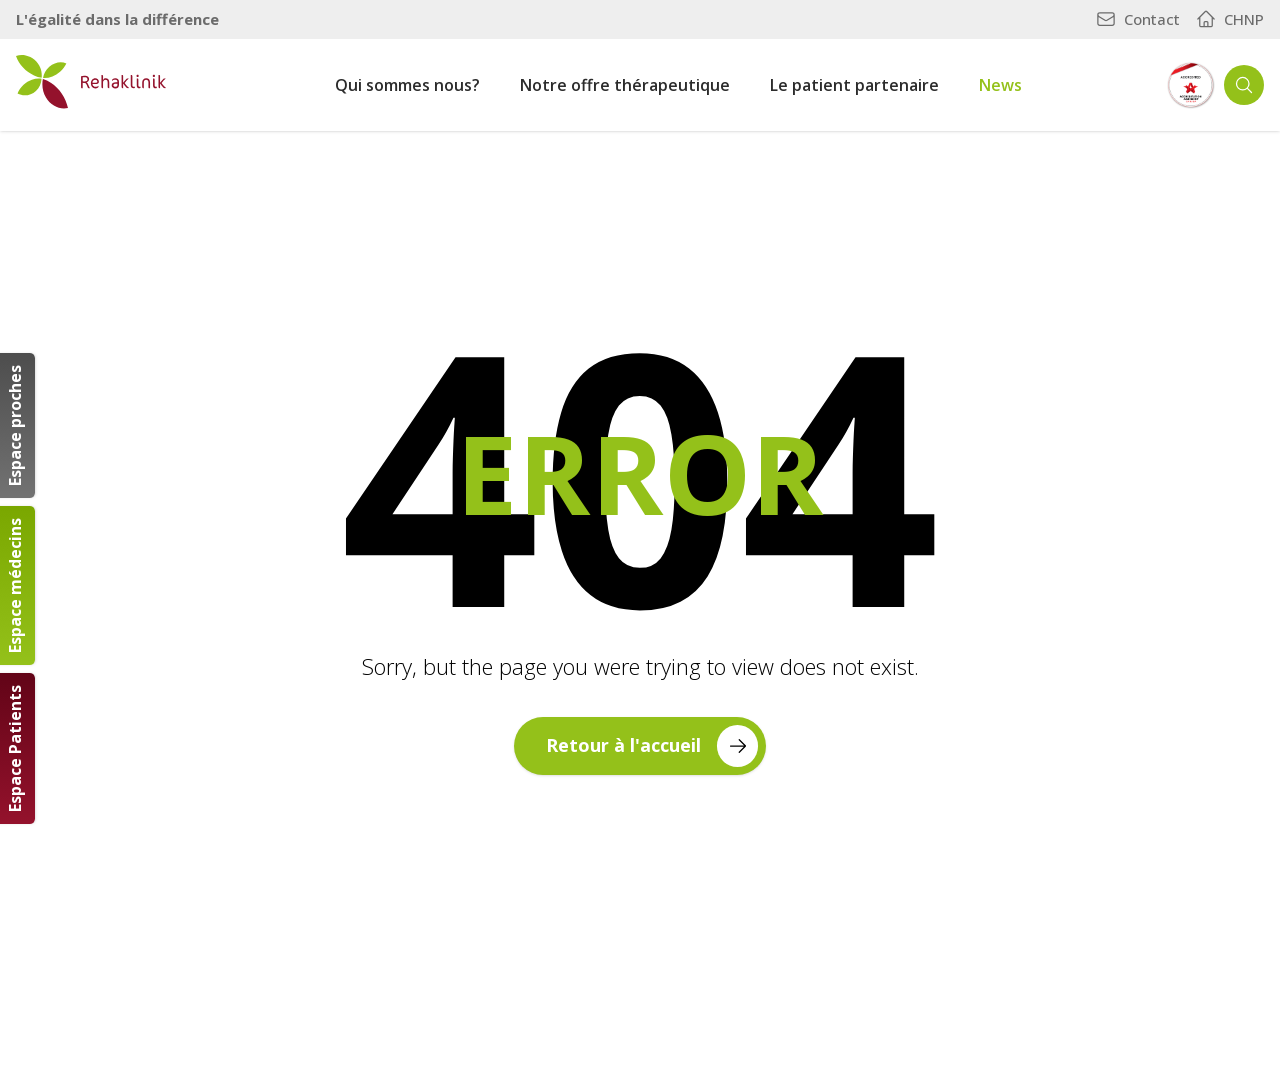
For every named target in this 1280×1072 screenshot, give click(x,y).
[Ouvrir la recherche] (1244, 85)
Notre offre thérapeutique (625, 85)
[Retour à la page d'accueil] (91, 82)
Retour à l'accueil (652, 745)
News (1000, 85)
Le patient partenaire (854, 85)
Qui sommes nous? (407, 85)
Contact (1138, 19)
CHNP (1230, 19)
